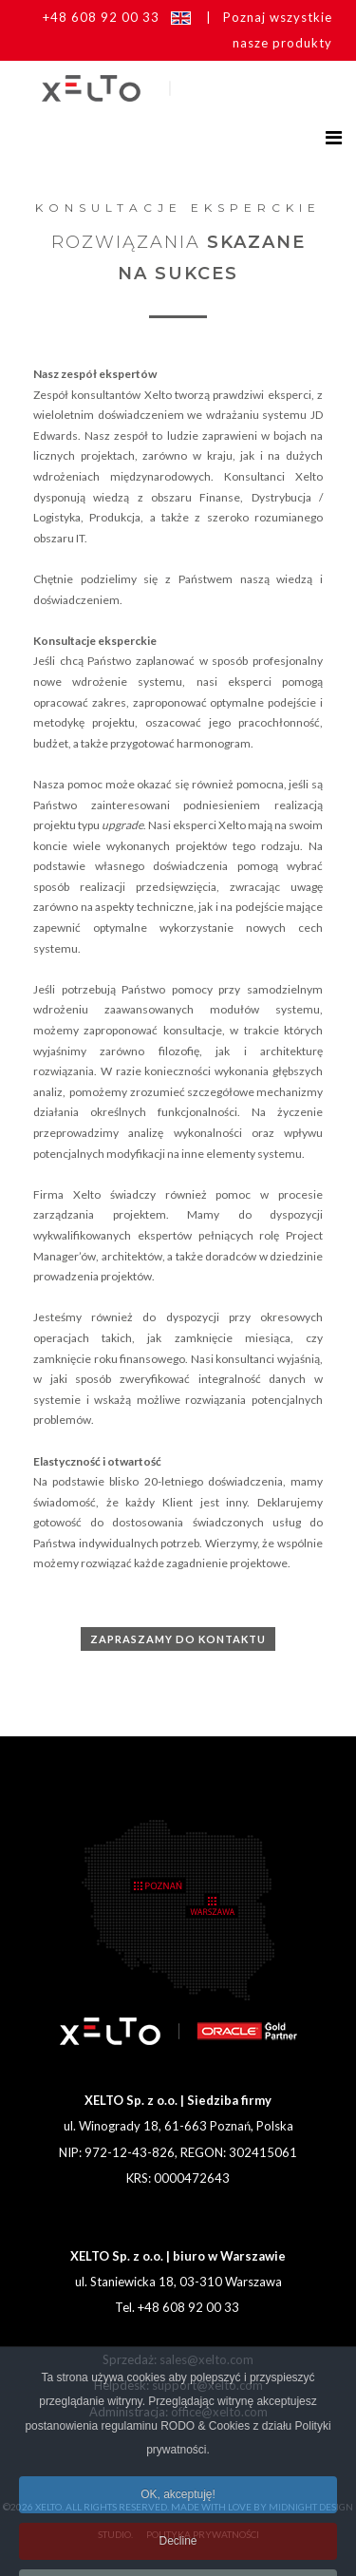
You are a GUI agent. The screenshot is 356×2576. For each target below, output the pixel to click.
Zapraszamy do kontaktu (178, 1639)
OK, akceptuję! (178, 2522)
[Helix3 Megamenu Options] (334, 137)
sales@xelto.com (206, 2359)
